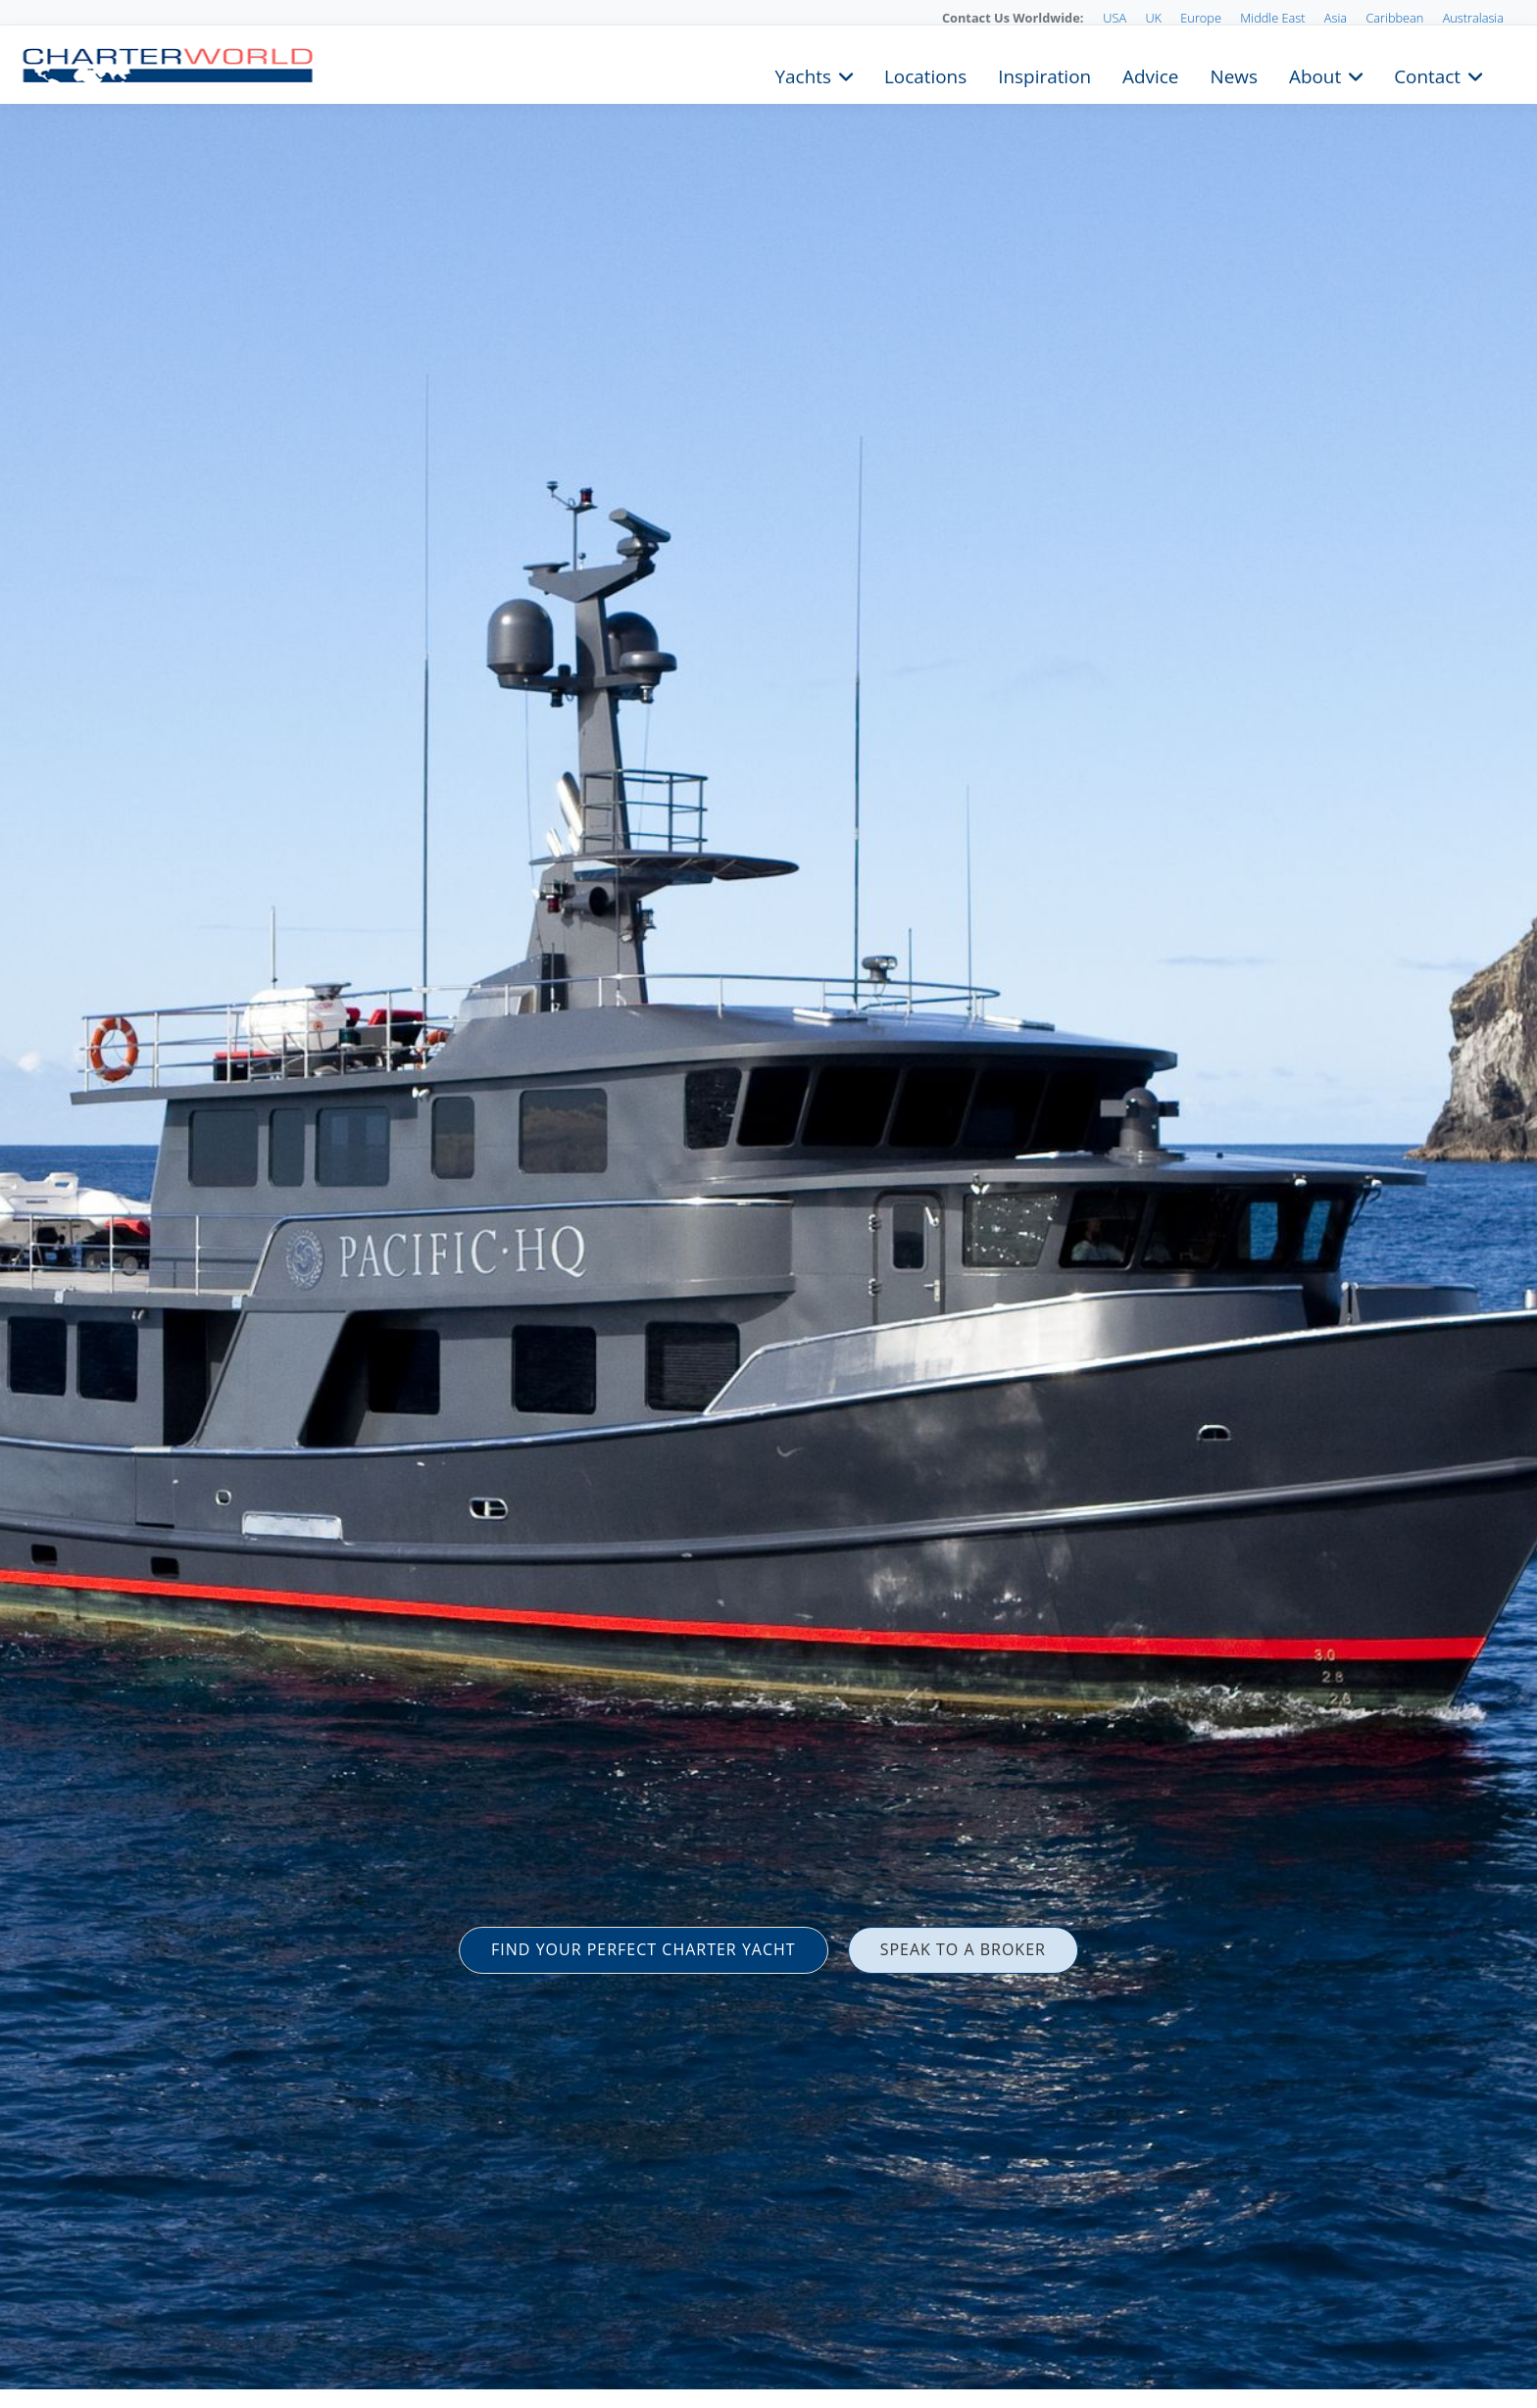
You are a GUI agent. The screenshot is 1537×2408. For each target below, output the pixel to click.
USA (1114, 17)
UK (1153, 17)
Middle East (1272, 17)
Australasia (1473, 17)
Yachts (803, 74)
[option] (768, 1204)
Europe (1200, 17)
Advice (1150, 74)
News (1233, 74)
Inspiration (1044, 74)
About (1315, 74)
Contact (1427, 74)
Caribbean (1394, 17)
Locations (925, 74)
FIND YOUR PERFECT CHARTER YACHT (643, 1949)
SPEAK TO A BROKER (963, 1949)
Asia (1335, 17)
